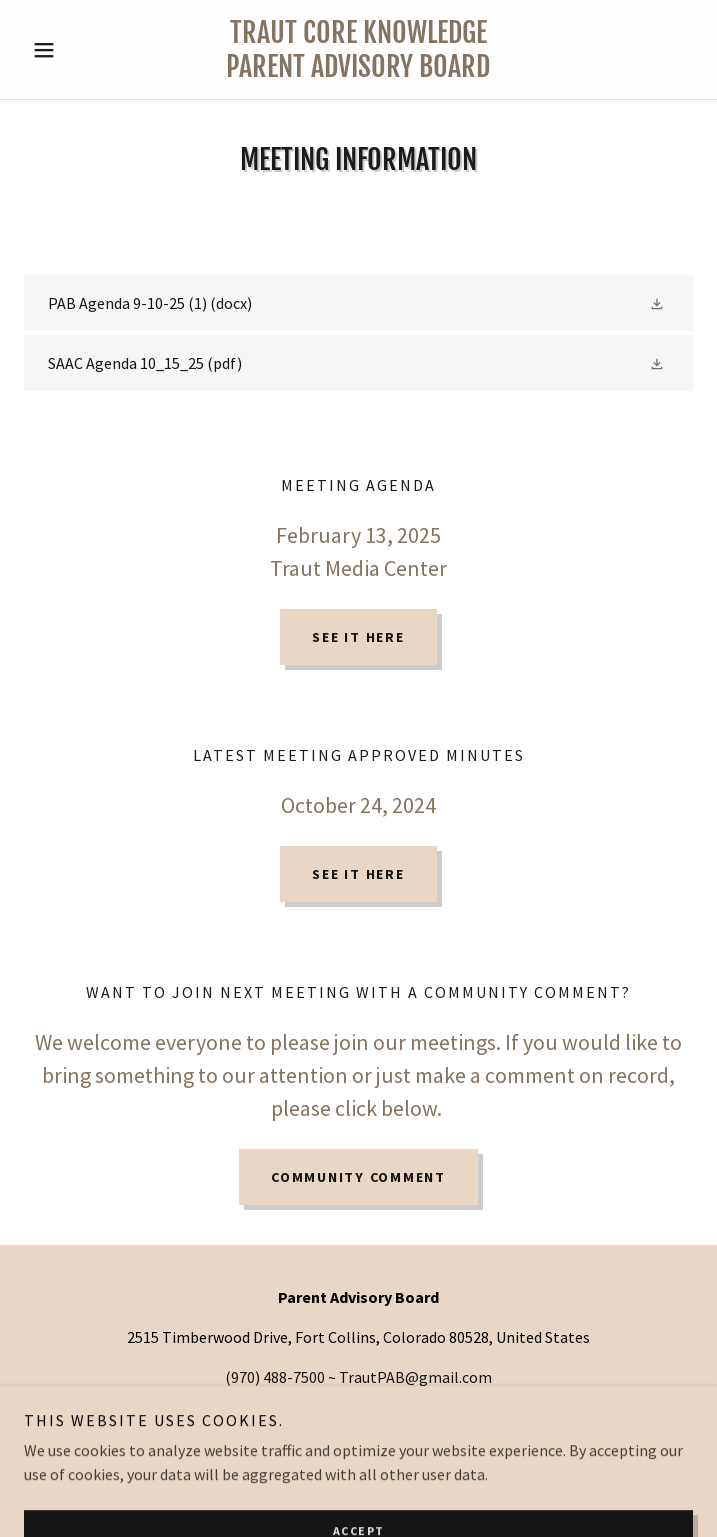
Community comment (358, 1177)
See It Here (358, 637)
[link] (358, 49)
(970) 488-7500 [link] (275, 1377)
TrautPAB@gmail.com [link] (415, 1377)
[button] (74, 50)
